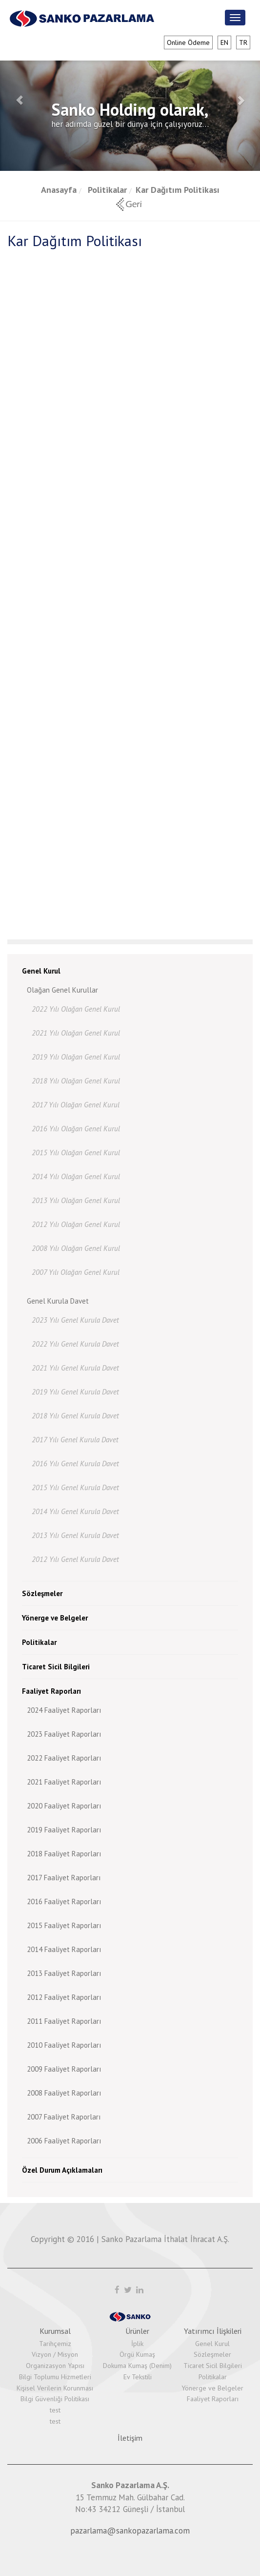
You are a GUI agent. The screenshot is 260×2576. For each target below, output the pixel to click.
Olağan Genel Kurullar (62, 990)
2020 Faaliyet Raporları (64, 1805)
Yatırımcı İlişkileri (212, 2331)
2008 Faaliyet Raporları (64, 2093)
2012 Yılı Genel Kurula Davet (75, 1559)
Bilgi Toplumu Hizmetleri (55, 2376)
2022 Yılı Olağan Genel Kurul (76, 1009)
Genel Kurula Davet (58, 1301)
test (55, 2410)
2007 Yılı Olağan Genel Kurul (76, 1272)
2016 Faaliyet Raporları (64, 1901)
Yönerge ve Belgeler (55, 1617)
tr (243, 42)
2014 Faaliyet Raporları (64, 1949)
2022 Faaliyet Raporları (64, 1758)
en (224, 42)
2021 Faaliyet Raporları (64, 1782)
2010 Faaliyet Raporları (64, 2045)
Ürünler (137, 2331)
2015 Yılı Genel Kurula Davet (75, 1487)
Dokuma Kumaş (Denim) (137, 2365)
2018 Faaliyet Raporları (64, 1853)
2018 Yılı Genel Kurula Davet (75, 1415)
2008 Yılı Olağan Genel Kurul (76, 1248)
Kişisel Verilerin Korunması (55, 2388)
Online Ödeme (188, 42)
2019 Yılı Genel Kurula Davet (75, 1391)
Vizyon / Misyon (55, 2354)
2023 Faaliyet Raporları (64, 1734)
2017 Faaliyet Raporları (63, 1877)
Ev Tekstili (137, 2376)
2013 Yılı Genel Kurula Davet (75, 1535)
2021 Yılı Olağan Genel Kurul (76, 1033)
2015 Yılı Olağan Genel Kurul (76, 1152)
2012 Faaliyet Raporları (64, 1997)
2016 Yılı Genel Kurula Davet (75, 1463)
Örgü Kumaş (137, 2354)
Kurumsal (55, 2331)
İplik (137, 2343)
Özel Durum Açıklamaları (62, 2170)
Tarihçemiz (55, 2343)
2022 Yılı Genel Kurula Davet (75, 1344)
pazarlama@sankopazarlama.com (130, 2530)
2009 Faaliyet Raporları (64, 2069)
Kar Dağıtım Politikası (178, 189)
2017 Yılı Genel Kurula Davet (75, 1439)
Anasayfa (59, 189)
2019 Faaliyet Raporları (64, 1829)
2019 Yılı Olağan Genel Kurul (76, 1056)
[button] (19, 100)
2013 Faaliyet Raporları (64, 1973)
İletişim (130, 2438)
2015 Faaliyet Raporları (64, 1925)
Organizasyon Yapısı (55, 2365)
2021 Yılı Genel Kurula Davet (75, 1367)
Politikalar (106, 189)
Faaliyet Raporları (51, 1691)
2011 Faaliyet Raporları (64, 2021)
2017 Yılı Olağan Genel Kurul (76, 1104)
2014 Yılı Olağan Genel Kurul (76, 1176)
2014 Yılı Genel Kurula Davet (75, 1511)
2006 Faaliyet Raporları (64, 2140)
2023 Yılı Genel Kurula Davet (75, 1320)
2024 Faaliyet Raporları (64, 1710)
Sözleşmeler (42, 1593)
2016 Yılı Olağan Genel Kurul (76, 1128)
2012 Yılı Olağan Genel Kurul (76, 1224)
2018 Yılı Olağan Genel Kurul (76, 1080)
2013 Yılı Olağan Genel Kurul (76, 1200)
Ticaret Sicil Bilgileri (56, 1666)
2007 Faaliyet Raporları (63, 2116)
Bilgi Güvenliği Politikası (54, 2398)
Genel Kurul (41, 971)
